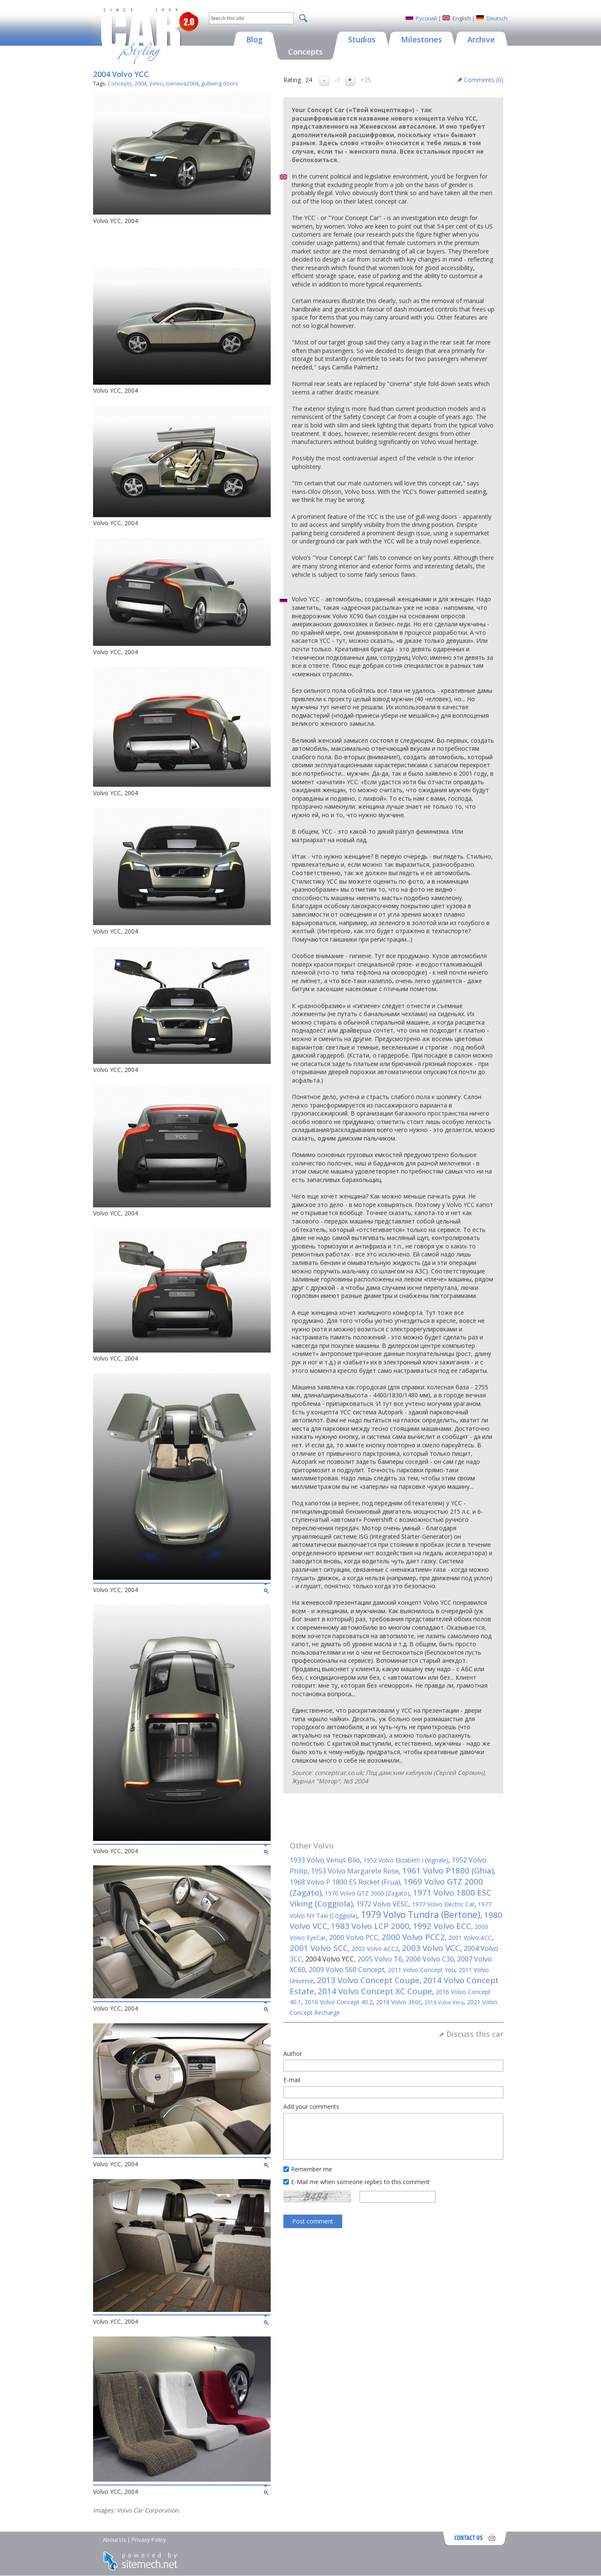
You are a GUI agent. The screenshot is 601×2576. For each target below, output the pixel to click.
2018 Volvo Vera (444, 2002)
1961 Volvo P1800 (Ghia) (448, 1870)
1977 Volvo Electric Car (443, 1904)
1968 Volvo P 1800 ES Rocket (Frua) (345, 1882)
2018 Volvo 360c (398, 2002)
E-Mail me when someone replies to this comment (360, 2182)
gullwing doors (219, 83)
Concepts (120, 83)
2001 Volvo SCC (319, 1947)
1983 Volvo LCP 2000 (370, 1925)
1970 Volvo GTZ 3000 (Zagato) (367, 1893)
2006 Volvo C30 (430, 1959)
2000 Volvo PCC (353, 1937)
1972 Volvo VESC (382, 1904)
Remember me (311, 2169)
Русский (426, 18)
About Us (114, 2539)
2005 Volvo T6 (379, 1959)
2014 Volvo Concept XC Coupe (375, 1991)
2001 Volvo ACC (470, 1938)
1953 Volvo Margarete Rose (355, 1871)
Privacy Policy (149, 2539)
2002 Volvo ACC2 (374, 1949)
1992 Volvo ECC (442, 1925)
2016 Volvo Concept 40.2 (339, 2002)
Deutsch (497, 18)
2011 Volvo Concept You (421, 1970)
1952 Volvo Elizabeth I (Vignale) (405, 1860)
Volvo (156, 83)
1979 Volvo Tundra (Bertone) (420, 1914)
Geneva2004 (182, 83)
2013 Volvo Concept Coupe (368, 1980)
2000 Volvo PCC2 (413, 1936)
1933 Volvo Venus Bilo (325, 1860)
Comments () (483, 80)
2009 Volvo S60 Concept (346, 1969)
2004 (140, 83)
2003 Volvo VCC (431, 1947)
